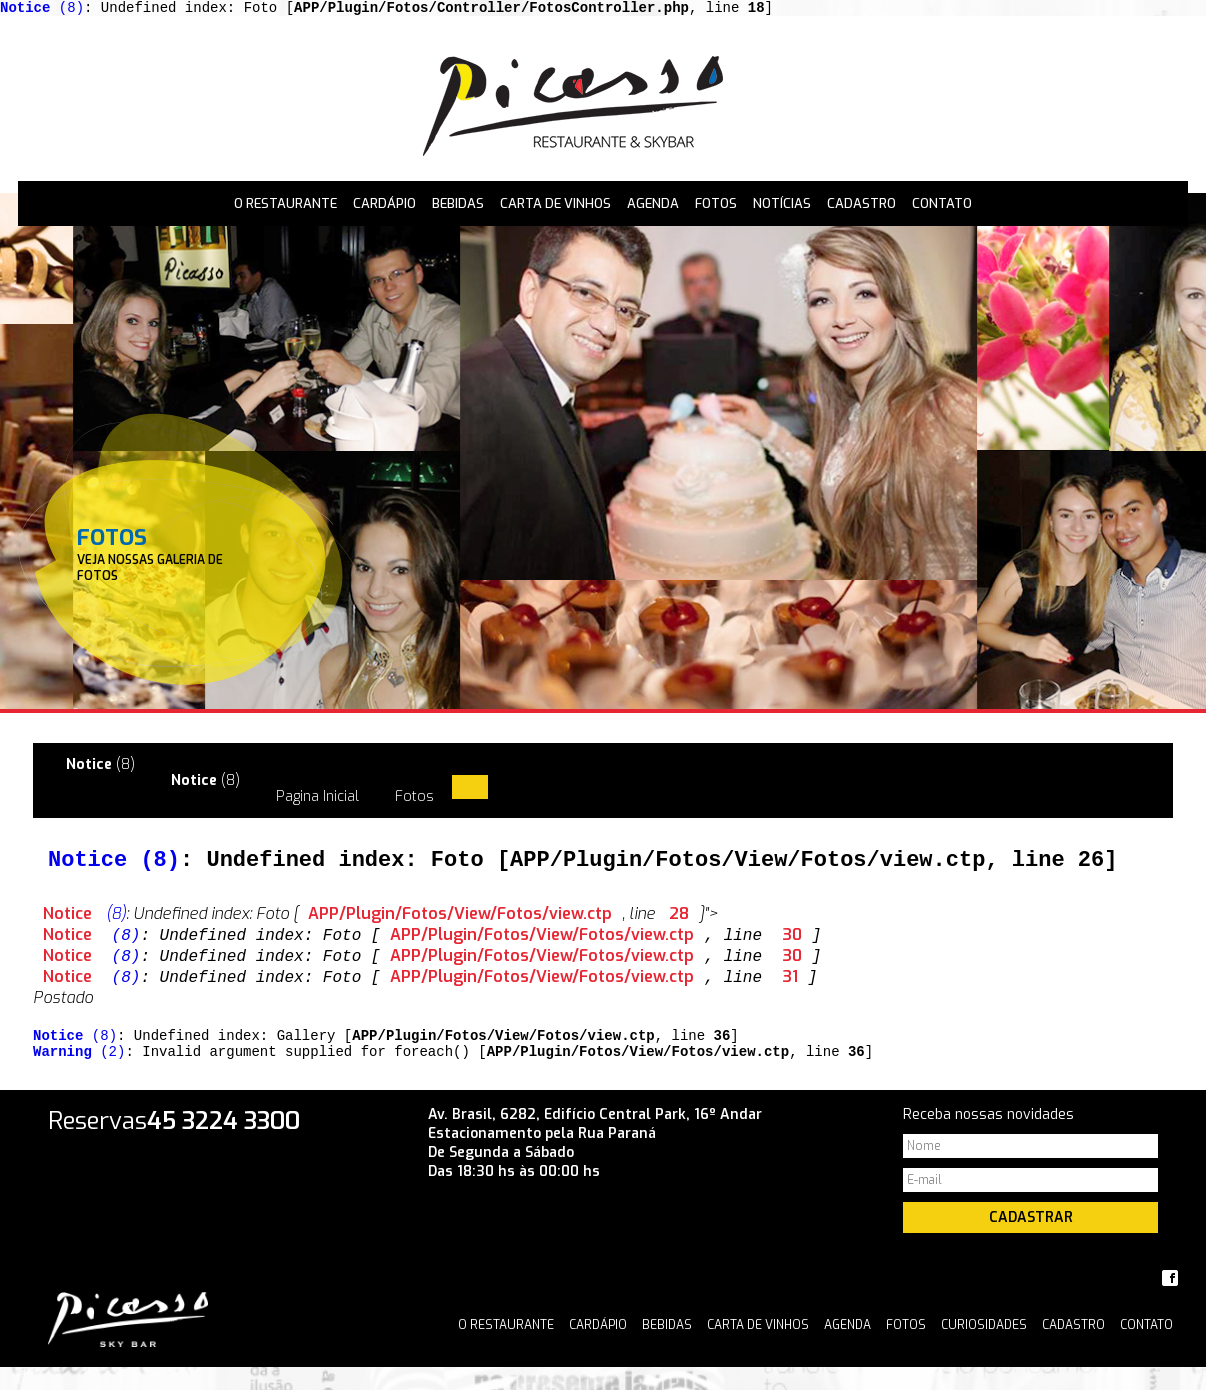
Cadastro (861, 206)
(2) (79, 1073)
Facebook (1170, 1301)
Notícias (782, 206)
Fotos (716, 206)
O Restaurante (285, 206)
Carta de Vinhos (555, 206)
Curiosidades (984, 1348)
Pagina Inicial (317, 805)
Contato (942, 206)
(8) (42, 9)
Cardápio (384, 206)
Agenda (653, 206)
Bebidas (458, 206)
